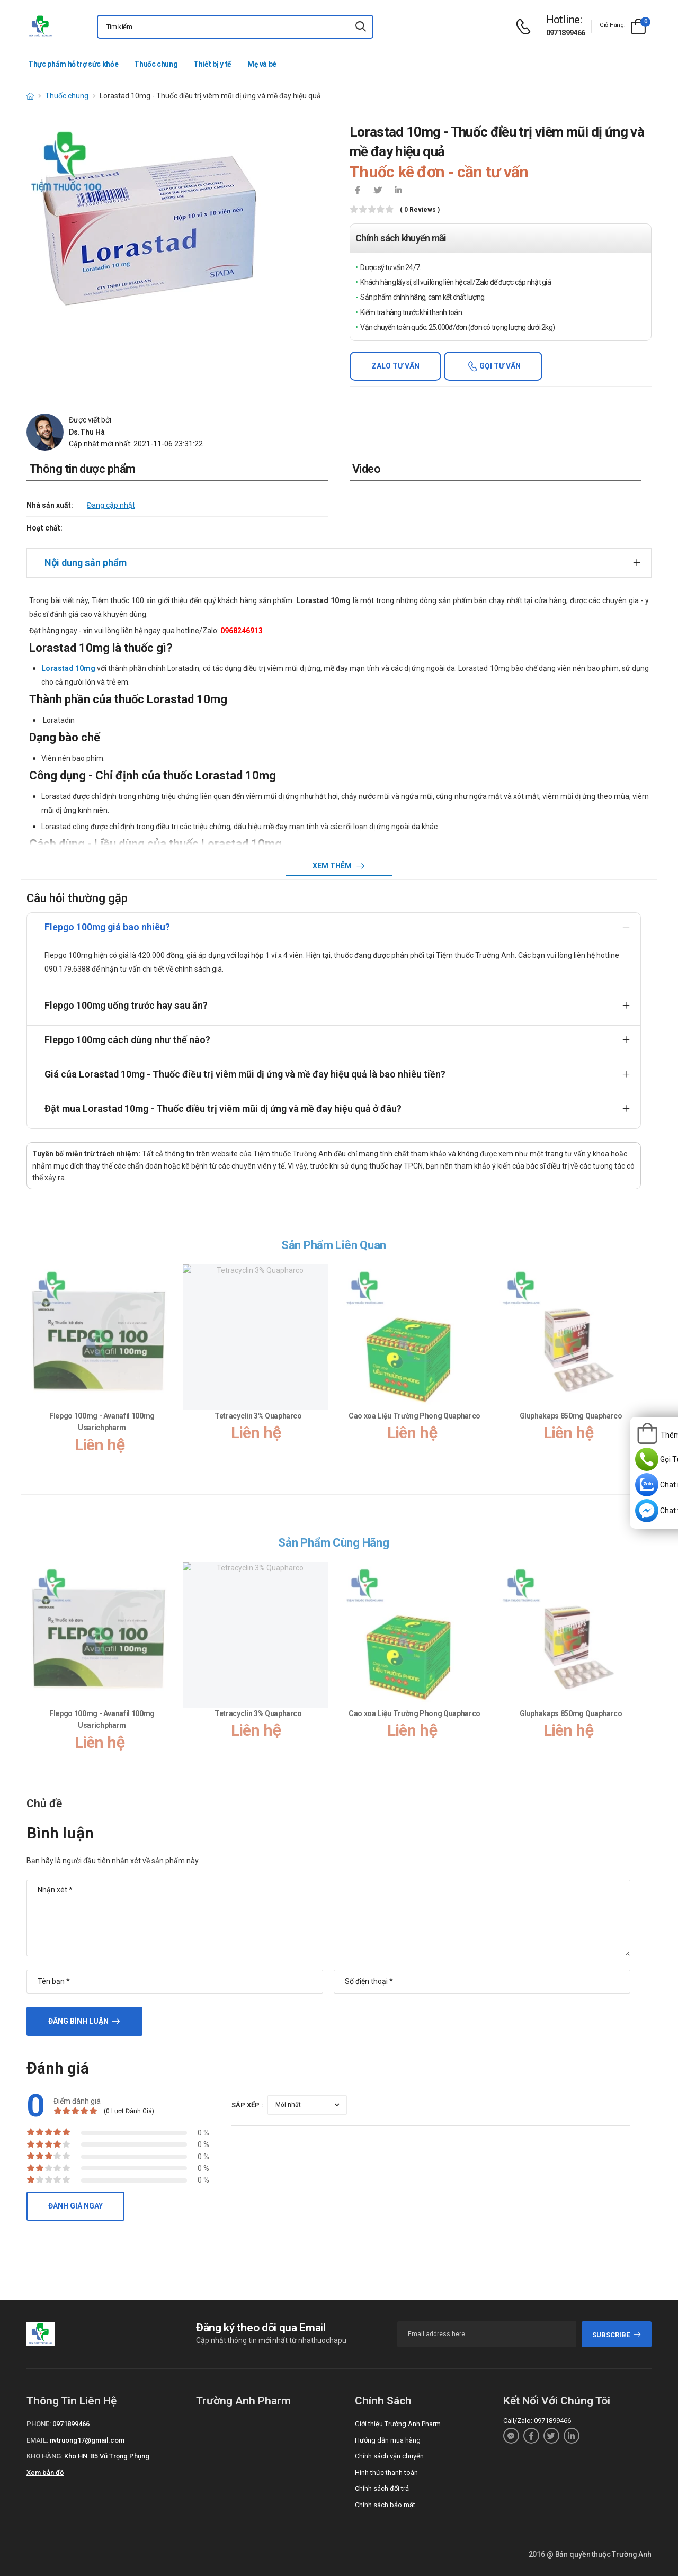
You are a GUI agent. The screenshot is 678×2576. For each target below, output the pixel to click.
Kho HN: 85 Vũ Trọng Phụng (106, 2456)
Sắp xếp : (247, 2105)
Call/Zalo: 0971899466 (537, 2421)
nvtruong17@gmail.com (87, 2440)
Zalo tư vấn (395, 366)
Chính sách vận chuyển (389, 2456)
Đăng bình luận (78, 2021)
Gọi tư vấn (499, 366)
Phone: (38, 2424)
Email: (37, 2440)
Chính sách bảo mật (385, 2505)
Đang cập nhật (111, 505)
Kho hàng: (44, 2456)
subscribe (616, 2335)
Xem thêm (333, 865)
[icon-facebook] (357, 191)
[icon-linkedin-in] (398, 191)
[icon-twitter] (378, 191)
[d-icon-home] (30, 96)
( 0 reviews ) (420, 210)
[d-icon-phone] (526, 27)
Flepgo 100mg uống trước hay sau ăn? (126, 1005)
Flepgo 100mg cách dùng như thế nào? (127, 1039)
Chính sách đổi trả (382, 2488)
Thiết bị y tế (212, 64)
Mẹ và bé (261, 64)
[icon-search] (360, 27)
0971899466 (565, 33)
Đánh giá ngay (75, 2206)
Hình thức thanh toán (386, 2472)
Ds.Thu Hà (87, 432)
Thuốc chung (155, 64)
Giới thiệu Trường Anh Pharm (398, 2424)
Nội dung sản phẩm (85, 562)
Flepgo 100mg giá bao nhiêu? (107, 926)
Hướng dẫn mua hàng (388, 2440)
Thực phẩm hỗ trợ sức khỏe (73, 64)
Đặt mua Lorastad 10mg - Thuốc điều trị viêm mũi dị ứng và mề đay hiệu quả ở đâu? (223, 1108)
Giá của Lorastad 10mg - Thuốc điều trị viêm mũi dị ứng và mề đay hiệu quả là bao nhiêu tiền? (244, 1074)
